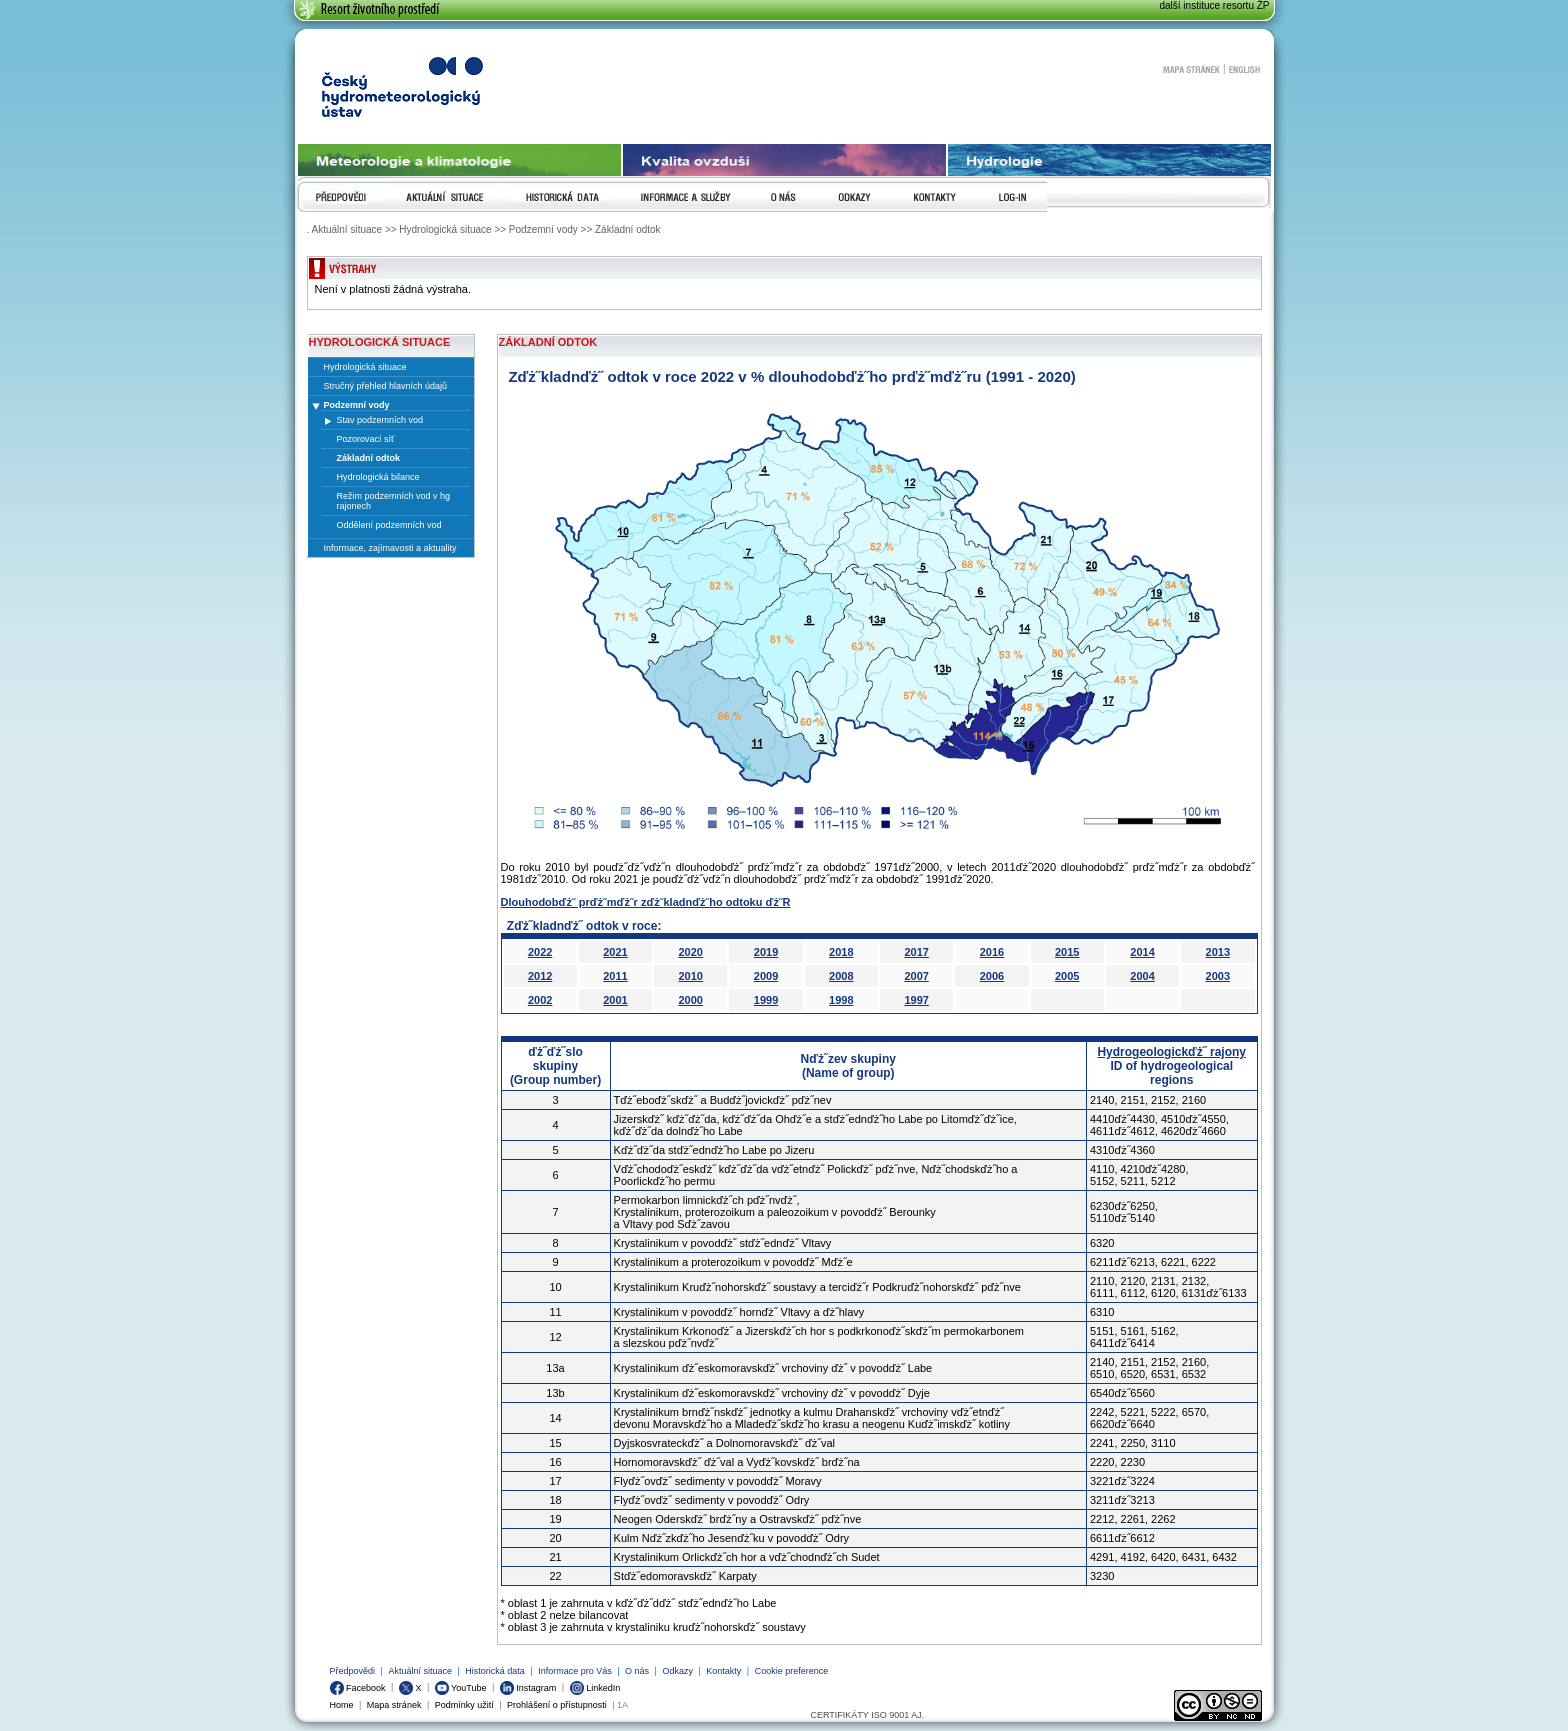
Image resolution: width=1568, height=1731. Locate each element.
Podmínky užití (464, 1705)
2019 (766, 952)
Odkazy (677, 1671)
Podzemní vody (357, 405)
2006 (992, 976)
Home (342, 1705)
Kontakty (723, 1671)
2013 (1218, 952)
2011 (615, 976)
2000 (691, 1000)
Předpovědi (353, 1671)
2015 (1067, 952)
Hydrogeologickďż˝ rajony (1171, 1052)
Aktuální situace (420, 1671)
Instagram (528, 1688)
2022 (540, 952)
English (1244, 69)
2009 (766, 976)
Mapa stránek (1191, 69)
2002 (540, 1000)
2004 (1142, 976)
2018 (841, 952)
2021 (615, 952)
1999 (766, 1000)
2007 (916, 976)
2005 (1067, 976)
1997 (916, 1000)
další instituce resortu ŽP (1214, 5)
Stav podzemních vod (380, 420)
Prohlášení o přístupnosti (557, 1705)
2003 (1218, 976)
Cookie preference (792, 1671)
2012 (540, 976)
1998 (841, 1000)
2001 (615, 1000)
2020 (691, 952)
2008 (841, 976)
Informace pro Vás (575, 1671)
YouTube (461, 1688)
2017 (916, 952)
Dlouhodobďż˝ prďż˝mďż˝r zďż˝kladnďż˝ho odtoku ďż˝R (646, 902)
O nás (637, 1671)
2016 (992, 952)
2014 (1142, 952)
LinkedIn (595, 1688)
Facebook (358, 1688)
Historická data (495, 1671)
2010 (691, 976)
